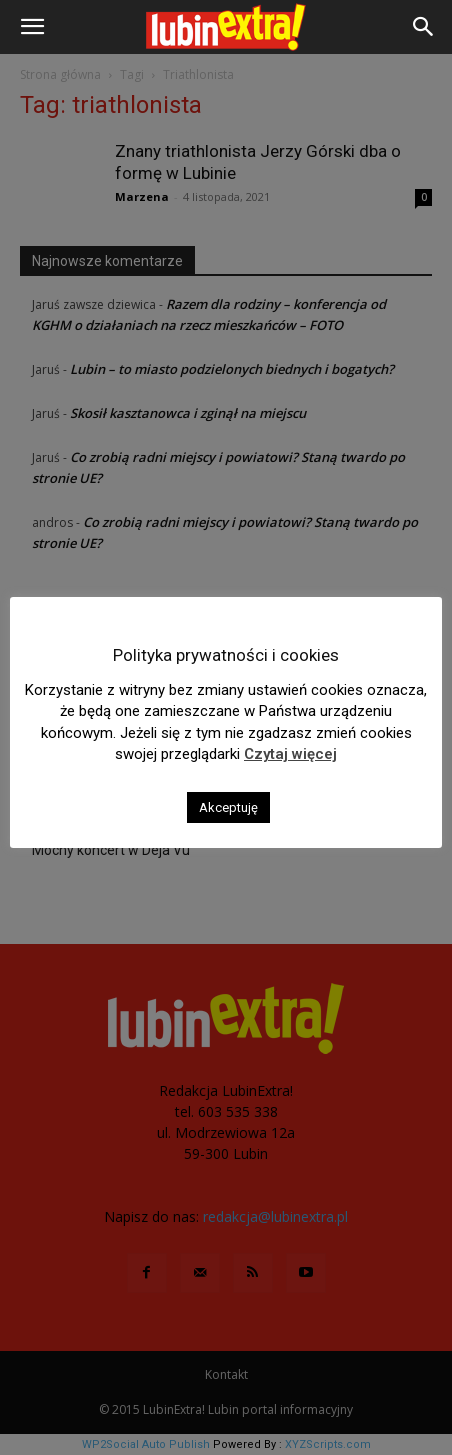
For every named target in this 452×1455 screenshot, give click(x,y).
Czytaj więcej (290, 754)
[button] (32, 27)
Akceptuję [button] (228, 807)
